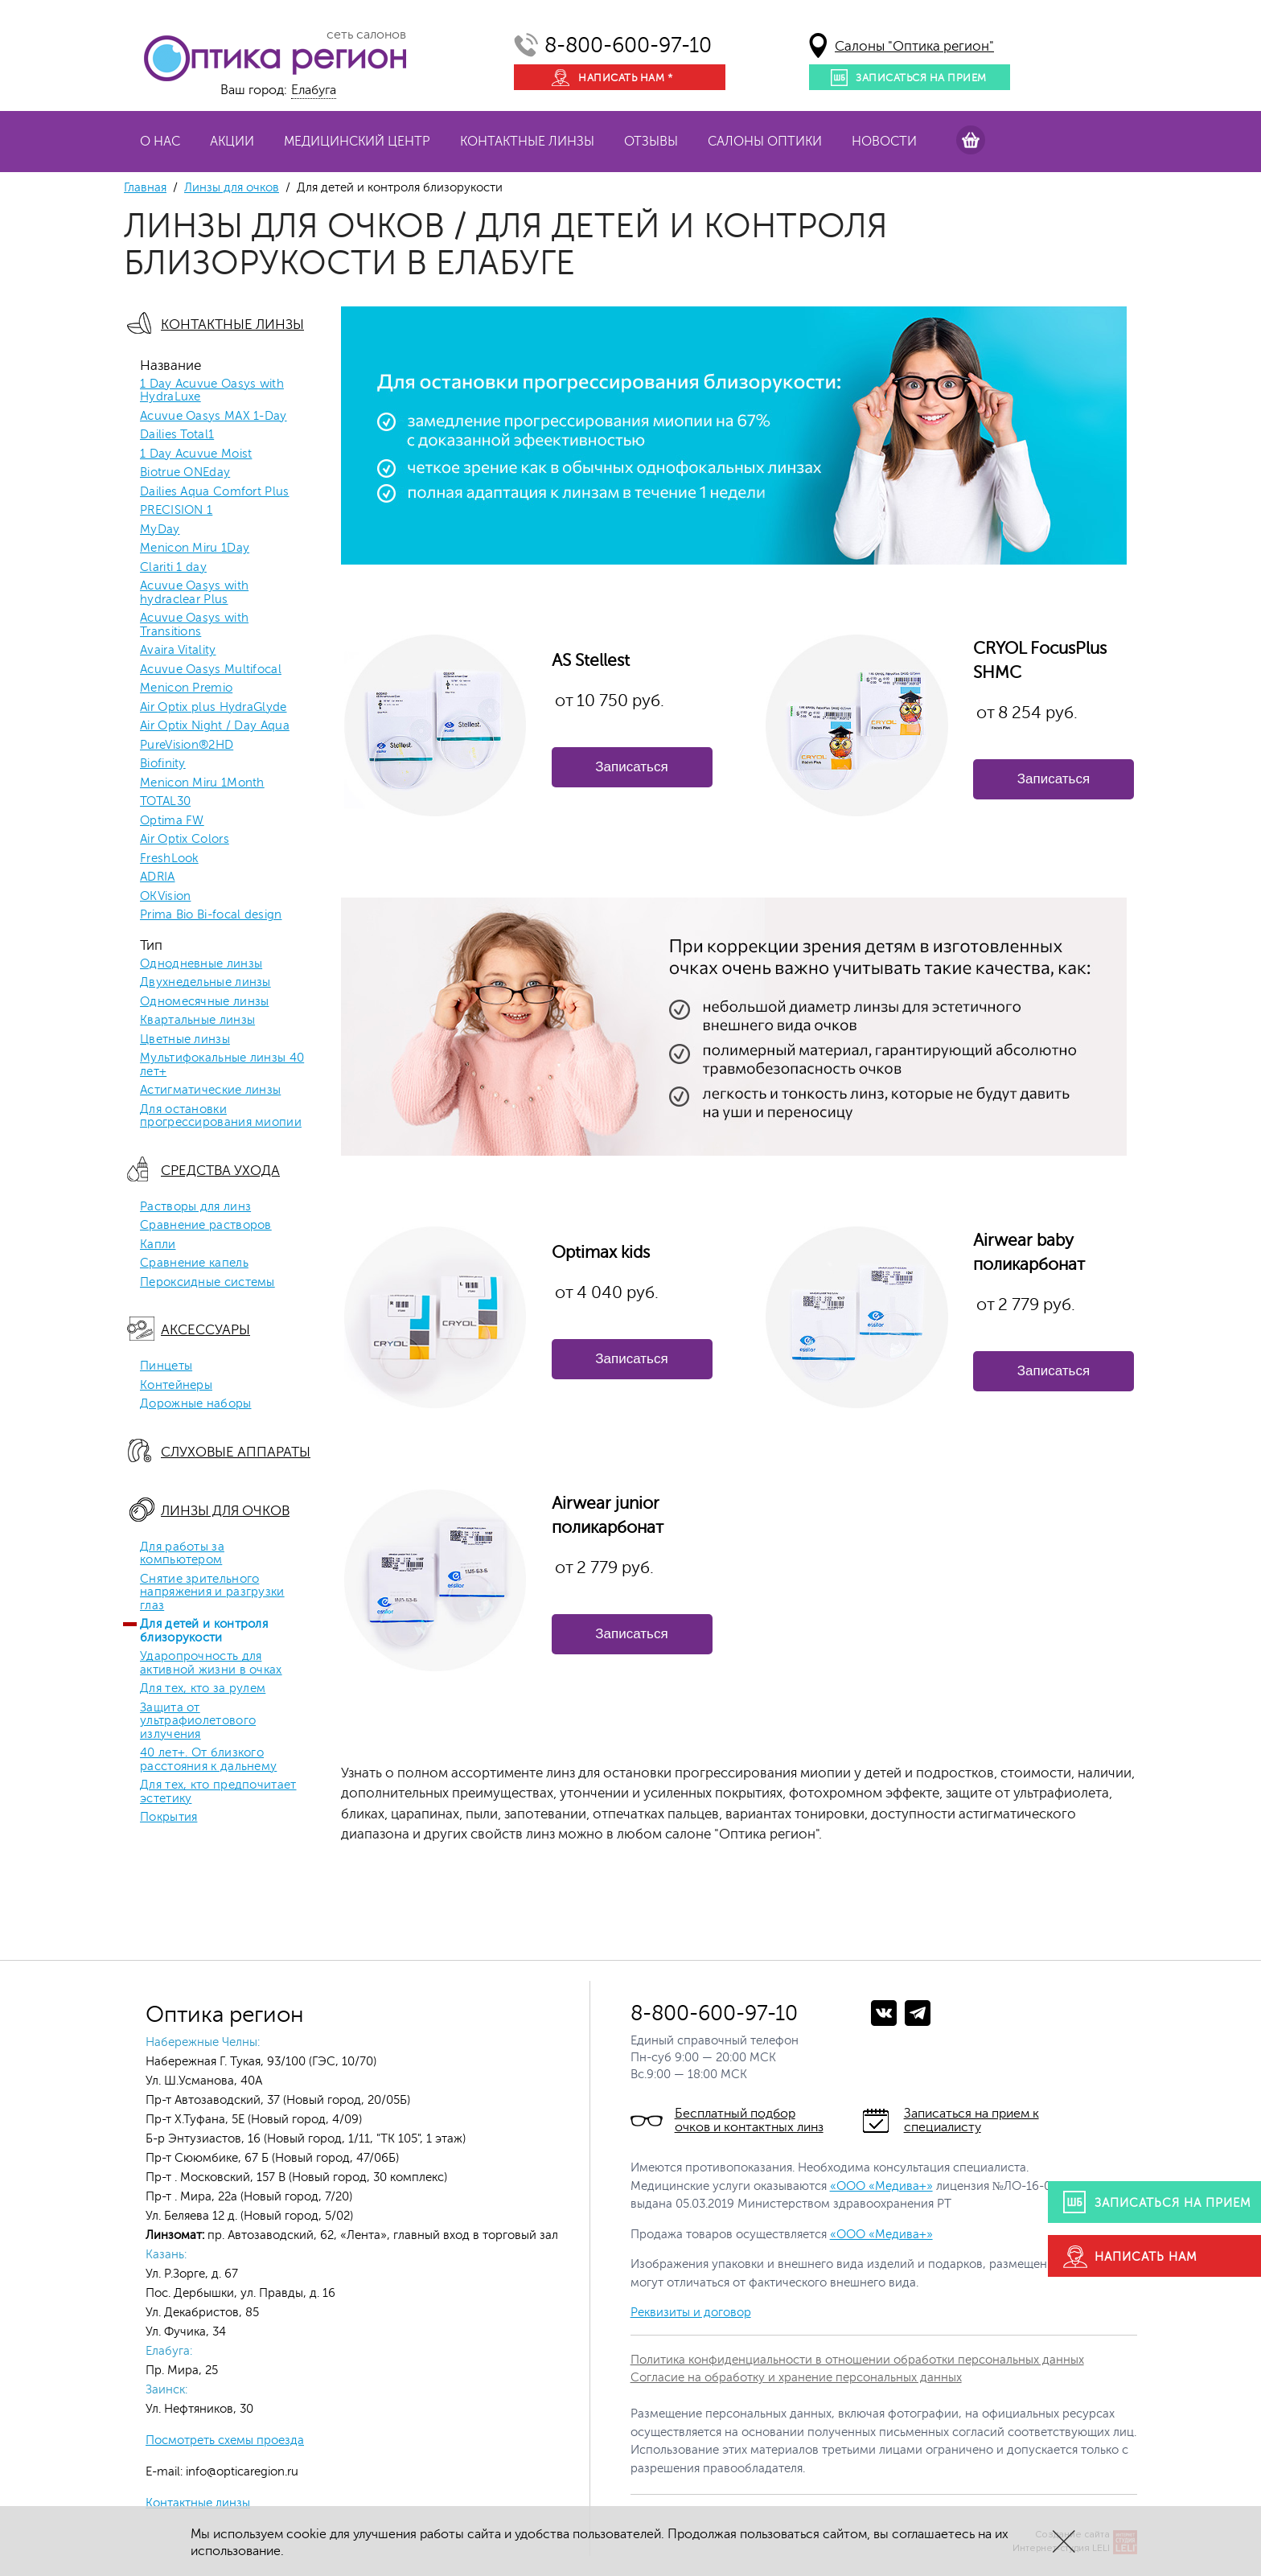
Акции (232, 141)
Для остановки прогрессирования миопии (221, 1116)
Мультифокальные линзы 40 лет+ (222, 1065)
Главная (145, 188)
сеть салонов (366, 34)
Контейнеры (176, 1385)
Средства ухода (220, 1170)
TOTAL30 (165, 801)
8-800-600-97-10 (628, 45)
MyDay (160, 530)
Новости (884, 141)
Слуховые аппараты (235, 1452)
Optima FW (172, 821)
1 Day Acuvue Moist (196, 454)
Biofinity (163, 764)
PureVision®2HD (186, 745)
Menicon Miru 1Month (202, 783)
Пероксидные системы (207, 1282)
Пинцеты (166, 1366)
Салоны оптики (765, 141)
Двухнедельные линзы (205, 982)
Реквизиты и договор (690, 2312)
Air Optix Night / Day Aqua (215, 726)
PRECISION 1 (176, 510)
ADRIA (157, 877)
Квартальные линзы (197, 1020)
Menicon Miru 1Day (194, 548)
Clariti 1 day (173, 567)
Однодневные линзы (201, 964)
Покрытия (168, 1817)
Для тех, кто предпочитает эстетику (218, 1792)
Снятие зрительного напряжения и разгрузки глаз (212, 1593)
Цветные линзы (185, 1039)
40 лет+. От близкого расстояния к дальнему (208, 1760)
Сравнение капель (194, 1263)
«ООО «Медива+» (881, 2186)
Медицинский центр (357, 141)
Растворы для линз (195, 1207)
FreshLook (169, 859)
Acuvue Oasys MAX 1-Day (213, 416)
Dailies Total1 (177, 435)
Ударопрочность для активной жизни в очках (211, 1663)
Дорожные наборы (196, 1404)
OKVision (165, 896)
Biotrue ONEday (185, 472)
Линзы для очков (231, 188)
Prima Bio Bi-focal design (211, 915)
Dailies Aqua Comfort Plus (215, 492)
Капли (158, 1245)
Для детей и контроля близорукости (204, 1631)
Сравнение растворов (206, 1225)
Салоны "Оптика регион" (914, 46)
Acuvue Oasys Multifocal (210, 670)
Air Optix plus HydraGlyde (213, 707)
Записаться (631, 766)
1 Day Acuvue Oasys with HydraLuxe (212, 391)
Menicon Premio (186, 688)
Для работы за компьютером (182, 1554)
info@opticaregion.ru (240, 2472)
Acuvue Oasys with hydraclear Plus (194, 593)
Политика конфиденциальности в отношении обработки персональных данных (857, 2360)
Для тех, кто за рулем (202, 1688)
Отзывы (651, 141)
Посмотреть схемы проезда (225, 2440)
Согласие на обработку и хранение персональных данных (796, 2378)
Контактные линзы (527, 141)
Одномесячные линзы (204, 1002)
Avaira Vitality (178, 650)
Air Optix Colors (184, 839)
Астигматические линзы (210, 1090)
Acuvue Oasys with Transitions (194, 625)
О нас (160, 141)
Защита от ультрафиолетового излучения (198, 1721)
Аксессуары (205, 1329)
